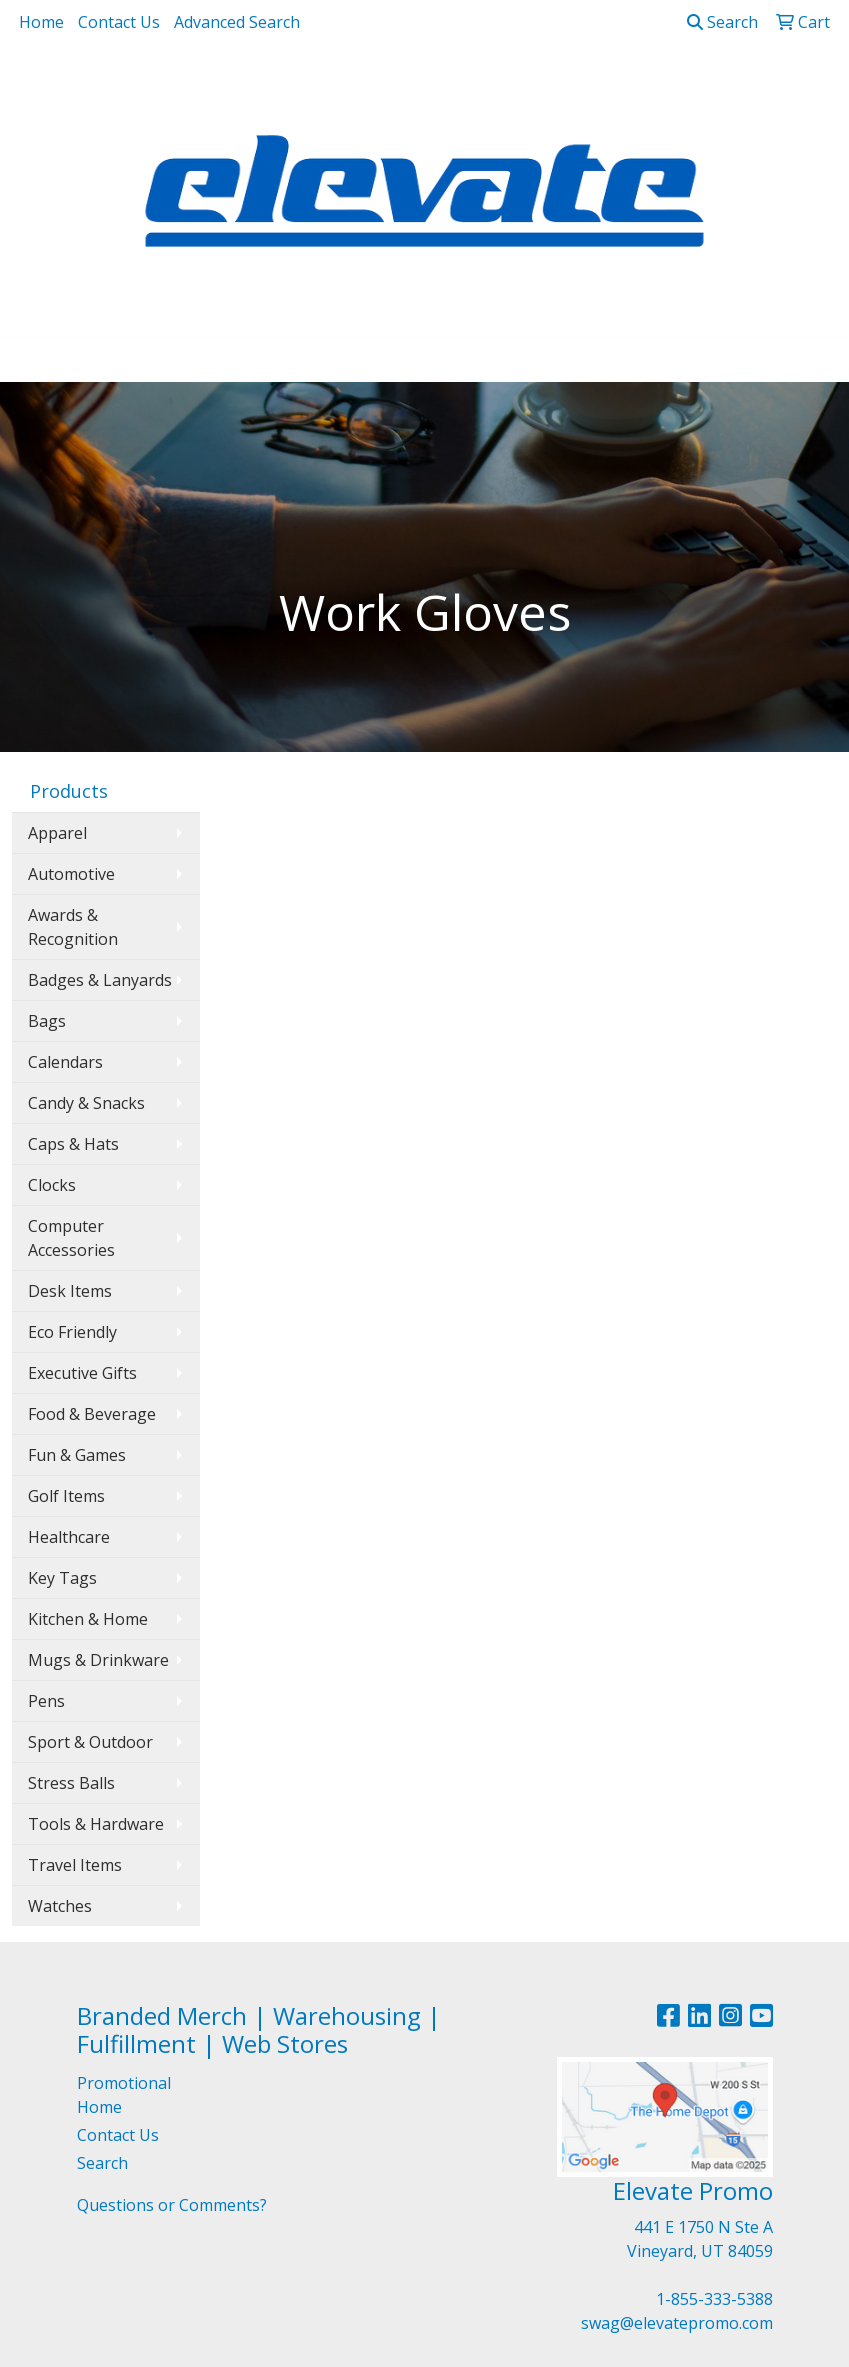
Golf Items (66, 1496)
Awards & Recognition (73, 927)
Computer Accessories (71, 1238)
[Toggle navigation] (31, 360)
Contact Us (119, 22)
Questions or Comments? (172, 2205)
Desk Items (70, 1291)
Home (41, 22)
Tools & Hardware (96, 1824)
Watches (60, 1906)
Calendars (65, 1062)
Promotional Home (124, 2095)
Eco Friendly (72, 1332)
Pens (46, 1701)
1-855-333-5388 (714, 2299)
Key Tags (62, 1578)
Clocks (52, 1185)
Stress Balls (71, 1783)
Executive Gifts (82, 1373)
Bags (47, 1021)
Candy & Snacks (86, 1103)
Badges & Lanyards (100, 980)
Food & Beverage (92, 1414)
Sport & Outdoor (90, 1742)
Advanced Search (237, 22)
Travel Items (75, 1865)
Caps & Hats (73, 1144)
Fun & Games (77, 1455)
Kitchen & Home (88, 1619)
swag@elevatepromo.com (677, 2323)
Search (722, 22)
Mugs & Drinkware (98, 1660)
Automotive (71, 874)
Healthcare (69, 1537)
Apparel (57, 833)
